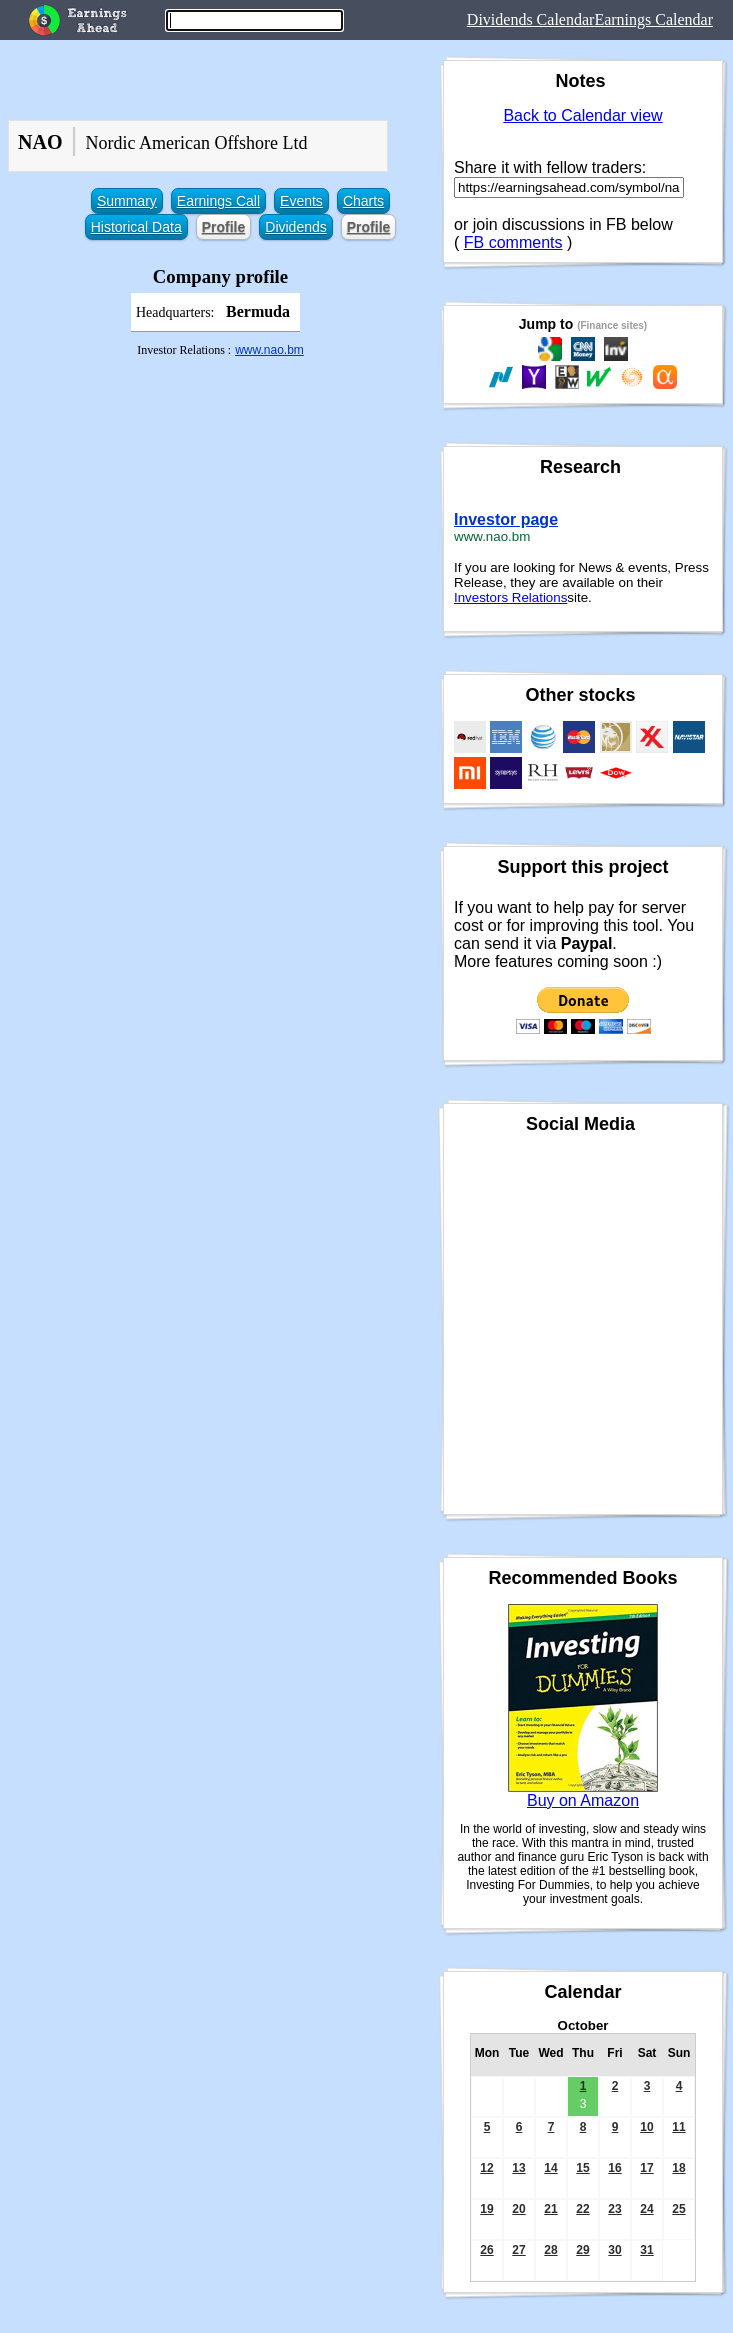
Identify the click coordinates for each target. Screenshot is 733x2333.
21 (550, 2209)
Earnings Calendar (653, 19)
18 (678, 2168)
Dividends (295, 227)
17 (646, 2168)
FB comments (513, 242)
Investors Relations (510, 597)
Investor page (506, 519)
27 (518, 2250)
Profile (224, 227)
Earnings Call (218, 201)
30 (614, 2250)
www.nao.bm (269, 350)
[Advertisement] (216, 537)
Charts (363, 201)
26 (486, 2250)
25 (678, 2209)
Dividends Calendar (531, 19)
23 (614, 2209)
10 (646, 2127)
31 (646, 2250)
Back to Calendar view (582, 115)
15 (582, 2168)
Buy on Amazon (583, 1800)
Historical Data (136, 227)
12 (486, 2168)
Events (301, 201)
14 (550, 2168)
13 (518, 2168)
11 (678, 2127)
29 (582, 2250)
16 (614, 2168)
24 (646, 2209)
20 (518, 2209)
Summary (127, 201)
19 (486, 2209)
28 (550, 2250)
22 (582, 2209)
